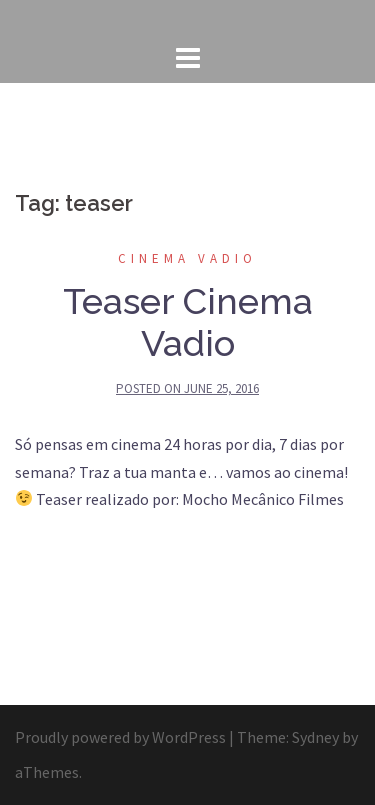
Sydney (315, 737)
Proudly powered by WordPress (120, 737)
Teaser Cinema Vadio (188, 322)
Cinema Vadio (187, 258)
